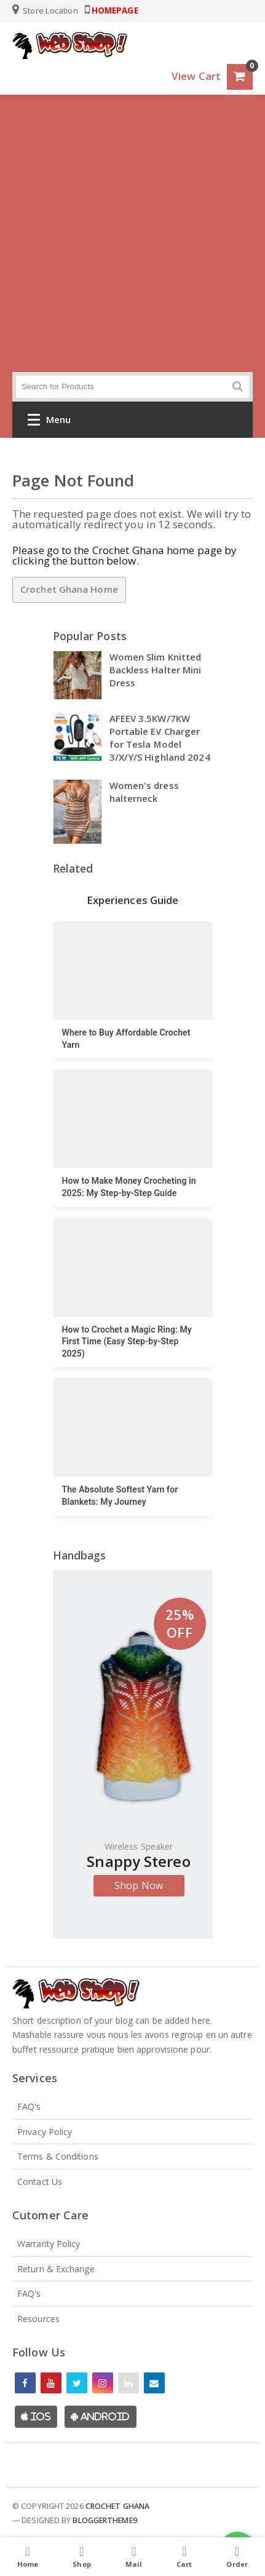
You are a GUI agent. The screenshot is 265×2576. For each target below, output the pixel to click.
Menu (49, 422)
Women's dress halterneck (144, 791)
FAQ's (29, 2106)
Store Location (45, 10)
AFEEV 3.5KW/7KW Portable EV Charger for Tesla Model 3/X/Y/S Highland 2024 (159, 737)
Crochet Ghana (117, 2506)
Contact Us (39, 2181)
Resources (38, 2318)
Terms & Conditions (57, 2156)
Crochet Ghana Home (69, 589)
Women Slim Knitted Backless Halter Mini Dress (155, 670)
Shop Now (138, 1885)
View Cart (196, 76)
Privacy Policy (44, 2132)
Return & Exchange (56, 2269)
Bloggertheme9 (104, 2520)
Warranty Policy (49, 2243)
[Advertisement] (132, 233)
